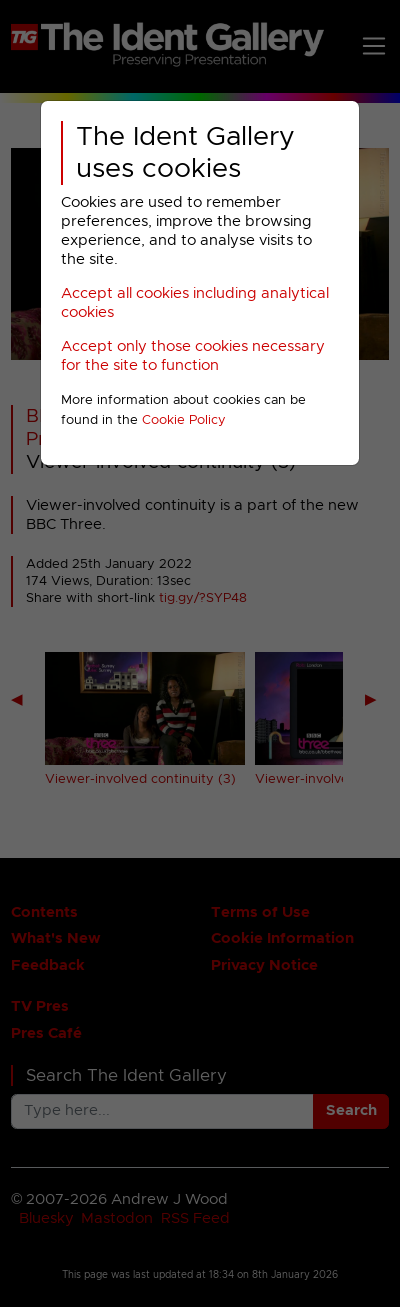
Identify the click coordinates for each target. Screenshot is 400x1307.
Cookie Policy (184, 420)
